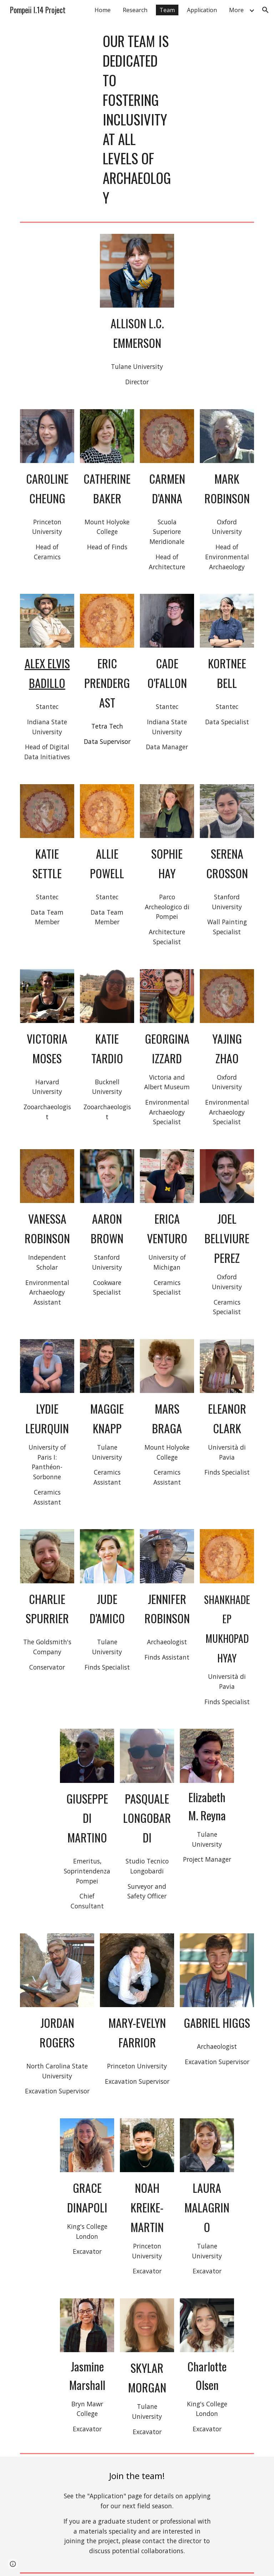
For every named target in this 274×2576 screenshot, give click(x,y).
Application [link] (202, 10)
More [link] (236, 10)
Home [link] (103, 10)
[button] (265, 10)
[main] (137, 119)
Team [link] (167, 10)
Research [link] (135, 10)
